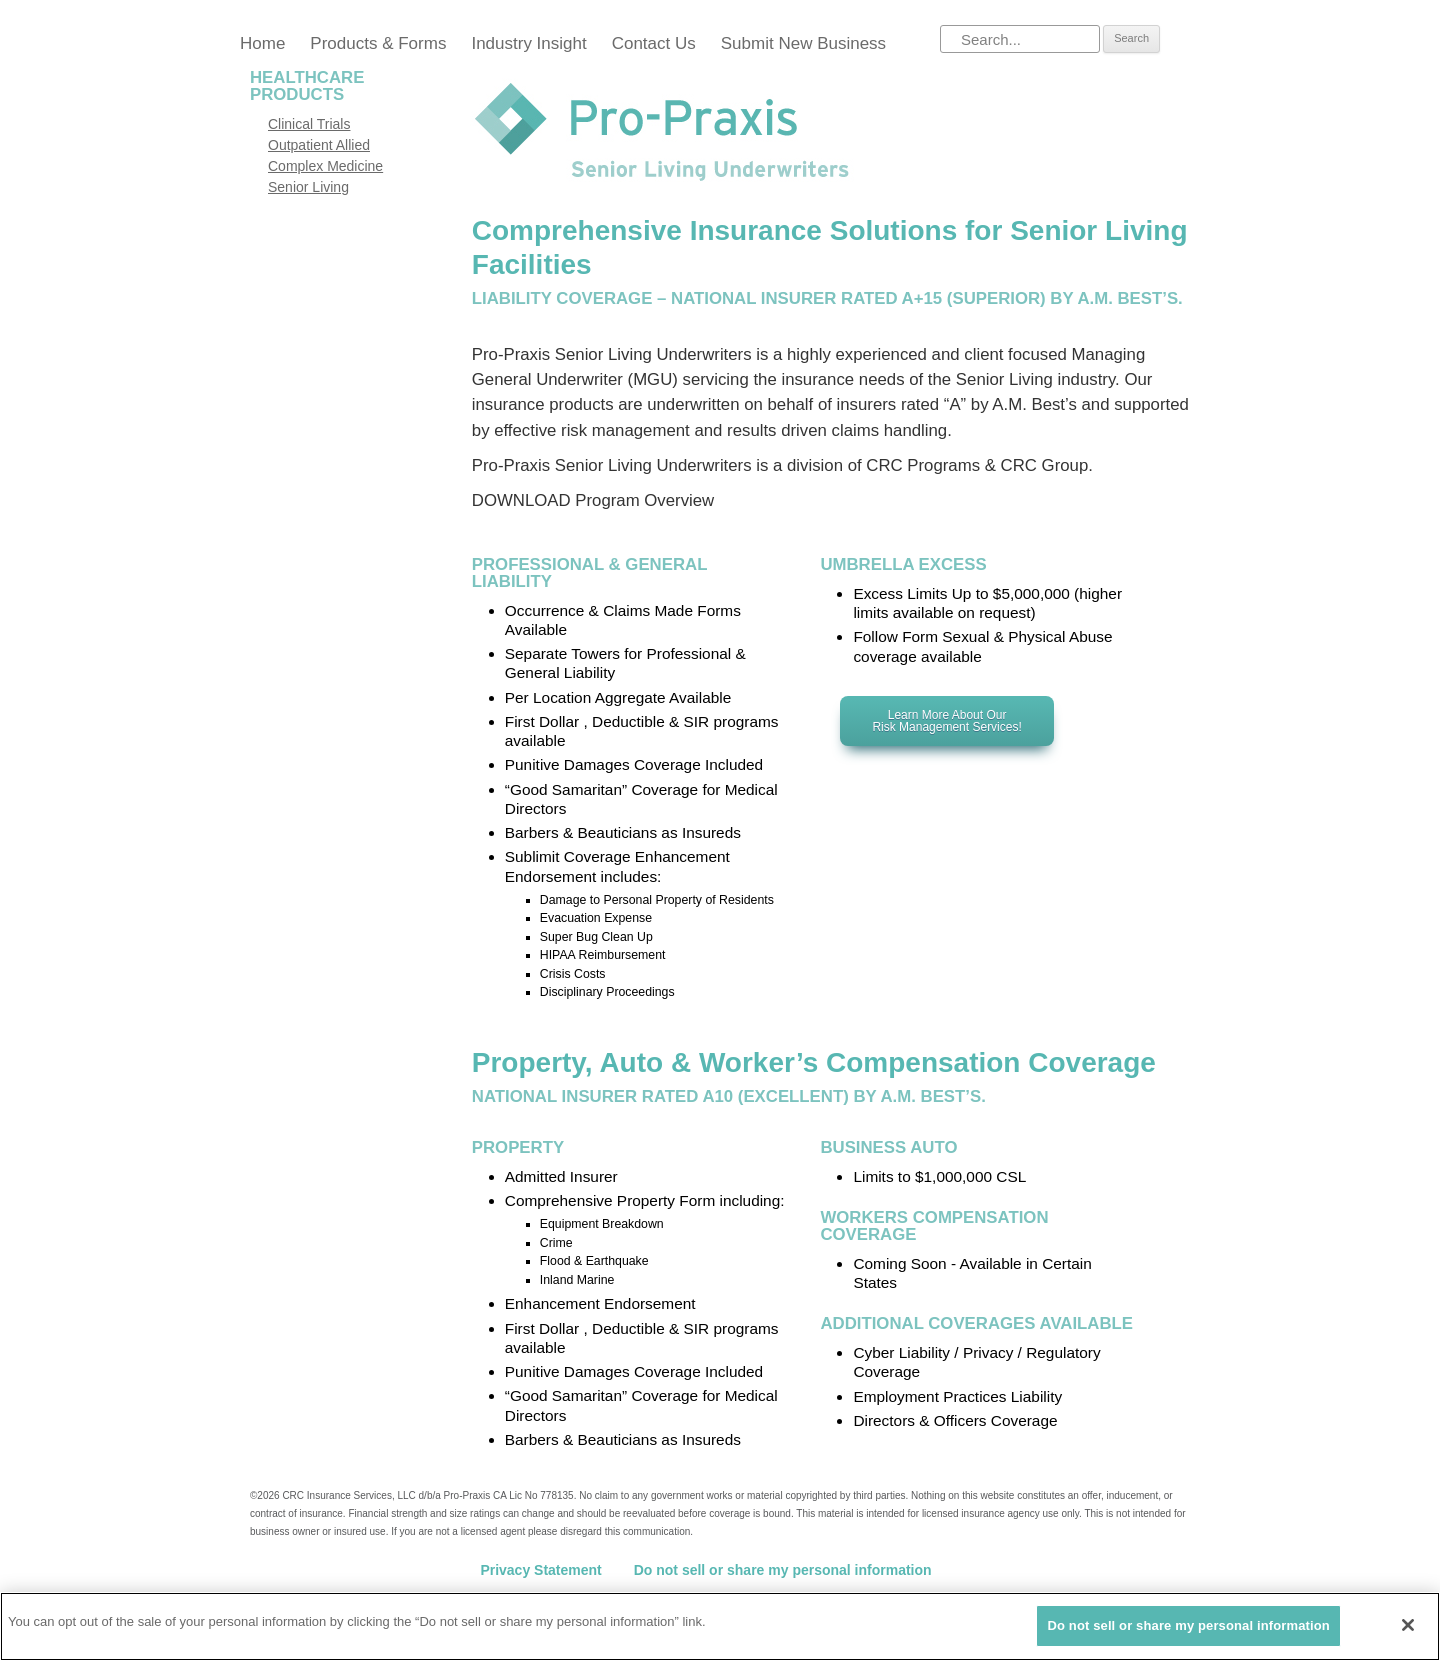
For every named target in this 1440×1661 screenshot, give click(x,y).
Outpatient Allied (319, 145)
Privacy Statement (540, 1570)
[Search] (1020, 39)
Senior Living (308, 187)
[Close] (1408, 1625)
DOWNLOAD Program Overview (593, 500)
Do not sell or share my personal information (783, 1570)
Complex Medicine (325, 166)
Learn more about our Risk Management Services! (946, 721)
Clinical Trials (309, 124)
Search (1131, 38)
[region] (720, 1626)
